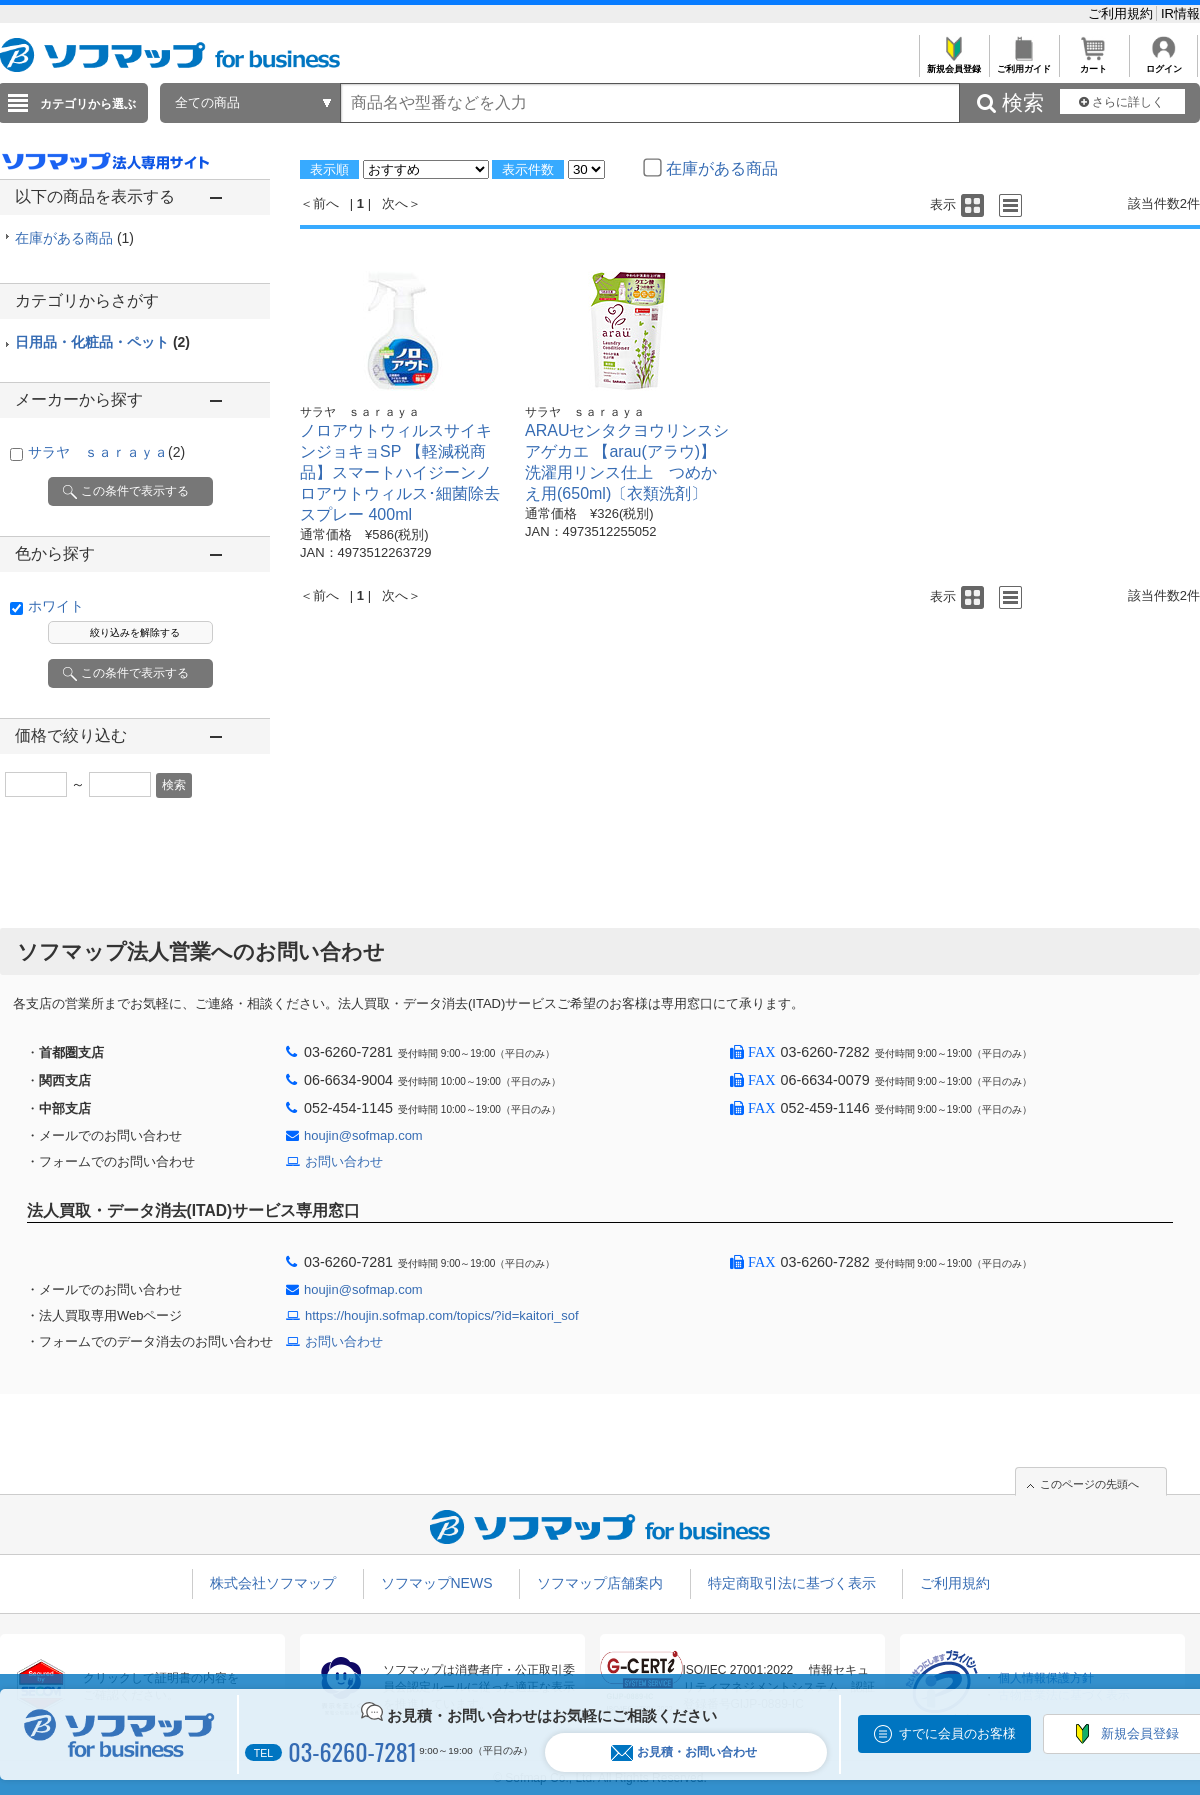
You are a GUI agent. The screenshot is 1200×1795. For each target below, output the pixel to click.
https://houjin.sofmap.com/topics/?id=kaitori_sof (442, 1315)
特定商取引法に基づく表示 (792, 1583)
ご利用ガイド (1023, 63)
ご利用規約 (1122, 13)
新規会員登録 (953, 63)
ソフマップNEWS (437, 1583)
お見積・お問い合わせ (684, 1752)
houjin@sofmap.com (363, 1135)
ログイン (1163, 63)
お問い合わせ (344, 1161)
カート (1093, 63)
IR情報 (1180, 13)
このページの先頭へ (1089, 1484)
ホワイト (56, 606)
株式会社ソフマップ (273, 1583)
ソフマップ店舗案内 (600, 1583)
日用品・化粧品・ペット (102, 342)
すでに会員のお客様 (957, 1733)
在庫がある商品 (74, 238)
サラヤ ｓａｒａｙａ (106, 452)
